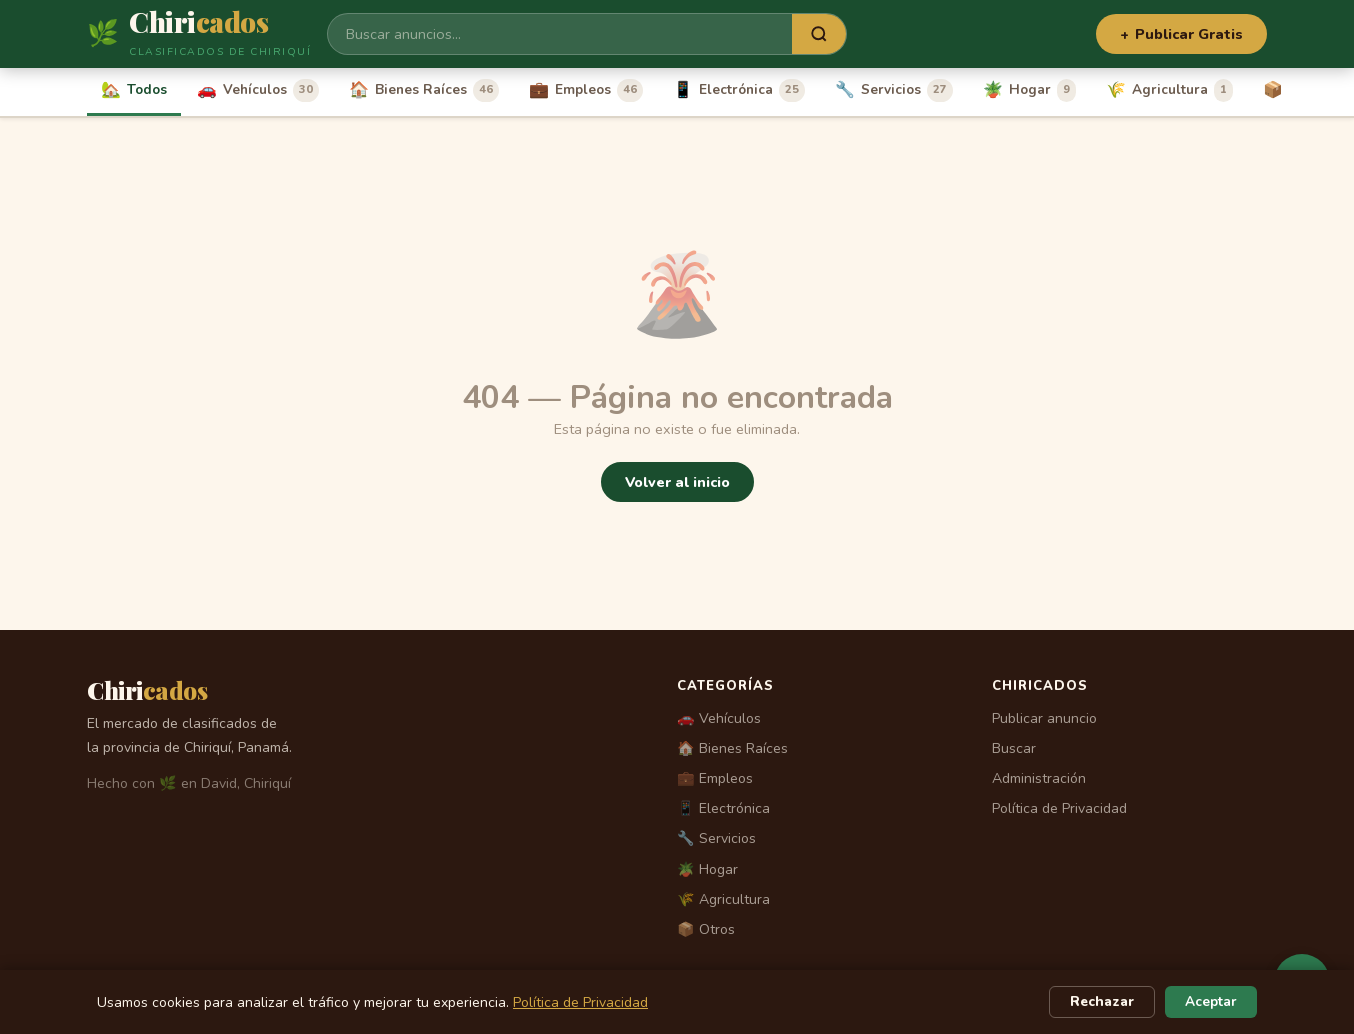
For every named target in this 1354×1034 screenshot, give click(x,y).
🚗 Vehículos (719, 718)
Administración (1039, 778)
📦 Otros (706, 929)
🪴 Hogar (707, 869)
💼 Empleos (715, 778)
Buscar (1014, 748)
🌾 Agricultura (723, 899)
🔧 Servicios (716, 838)
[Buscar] (560, 34)
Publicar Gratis (1181, 34)
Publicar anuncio (1044, 718)
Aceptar (1211, 1001)
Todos (134, 90)
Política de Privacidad (1059, 808)
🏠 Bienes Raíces (732, 748)
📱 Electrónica (723, 808)
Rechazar (1102, 1001)
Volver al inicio (677, 482)
